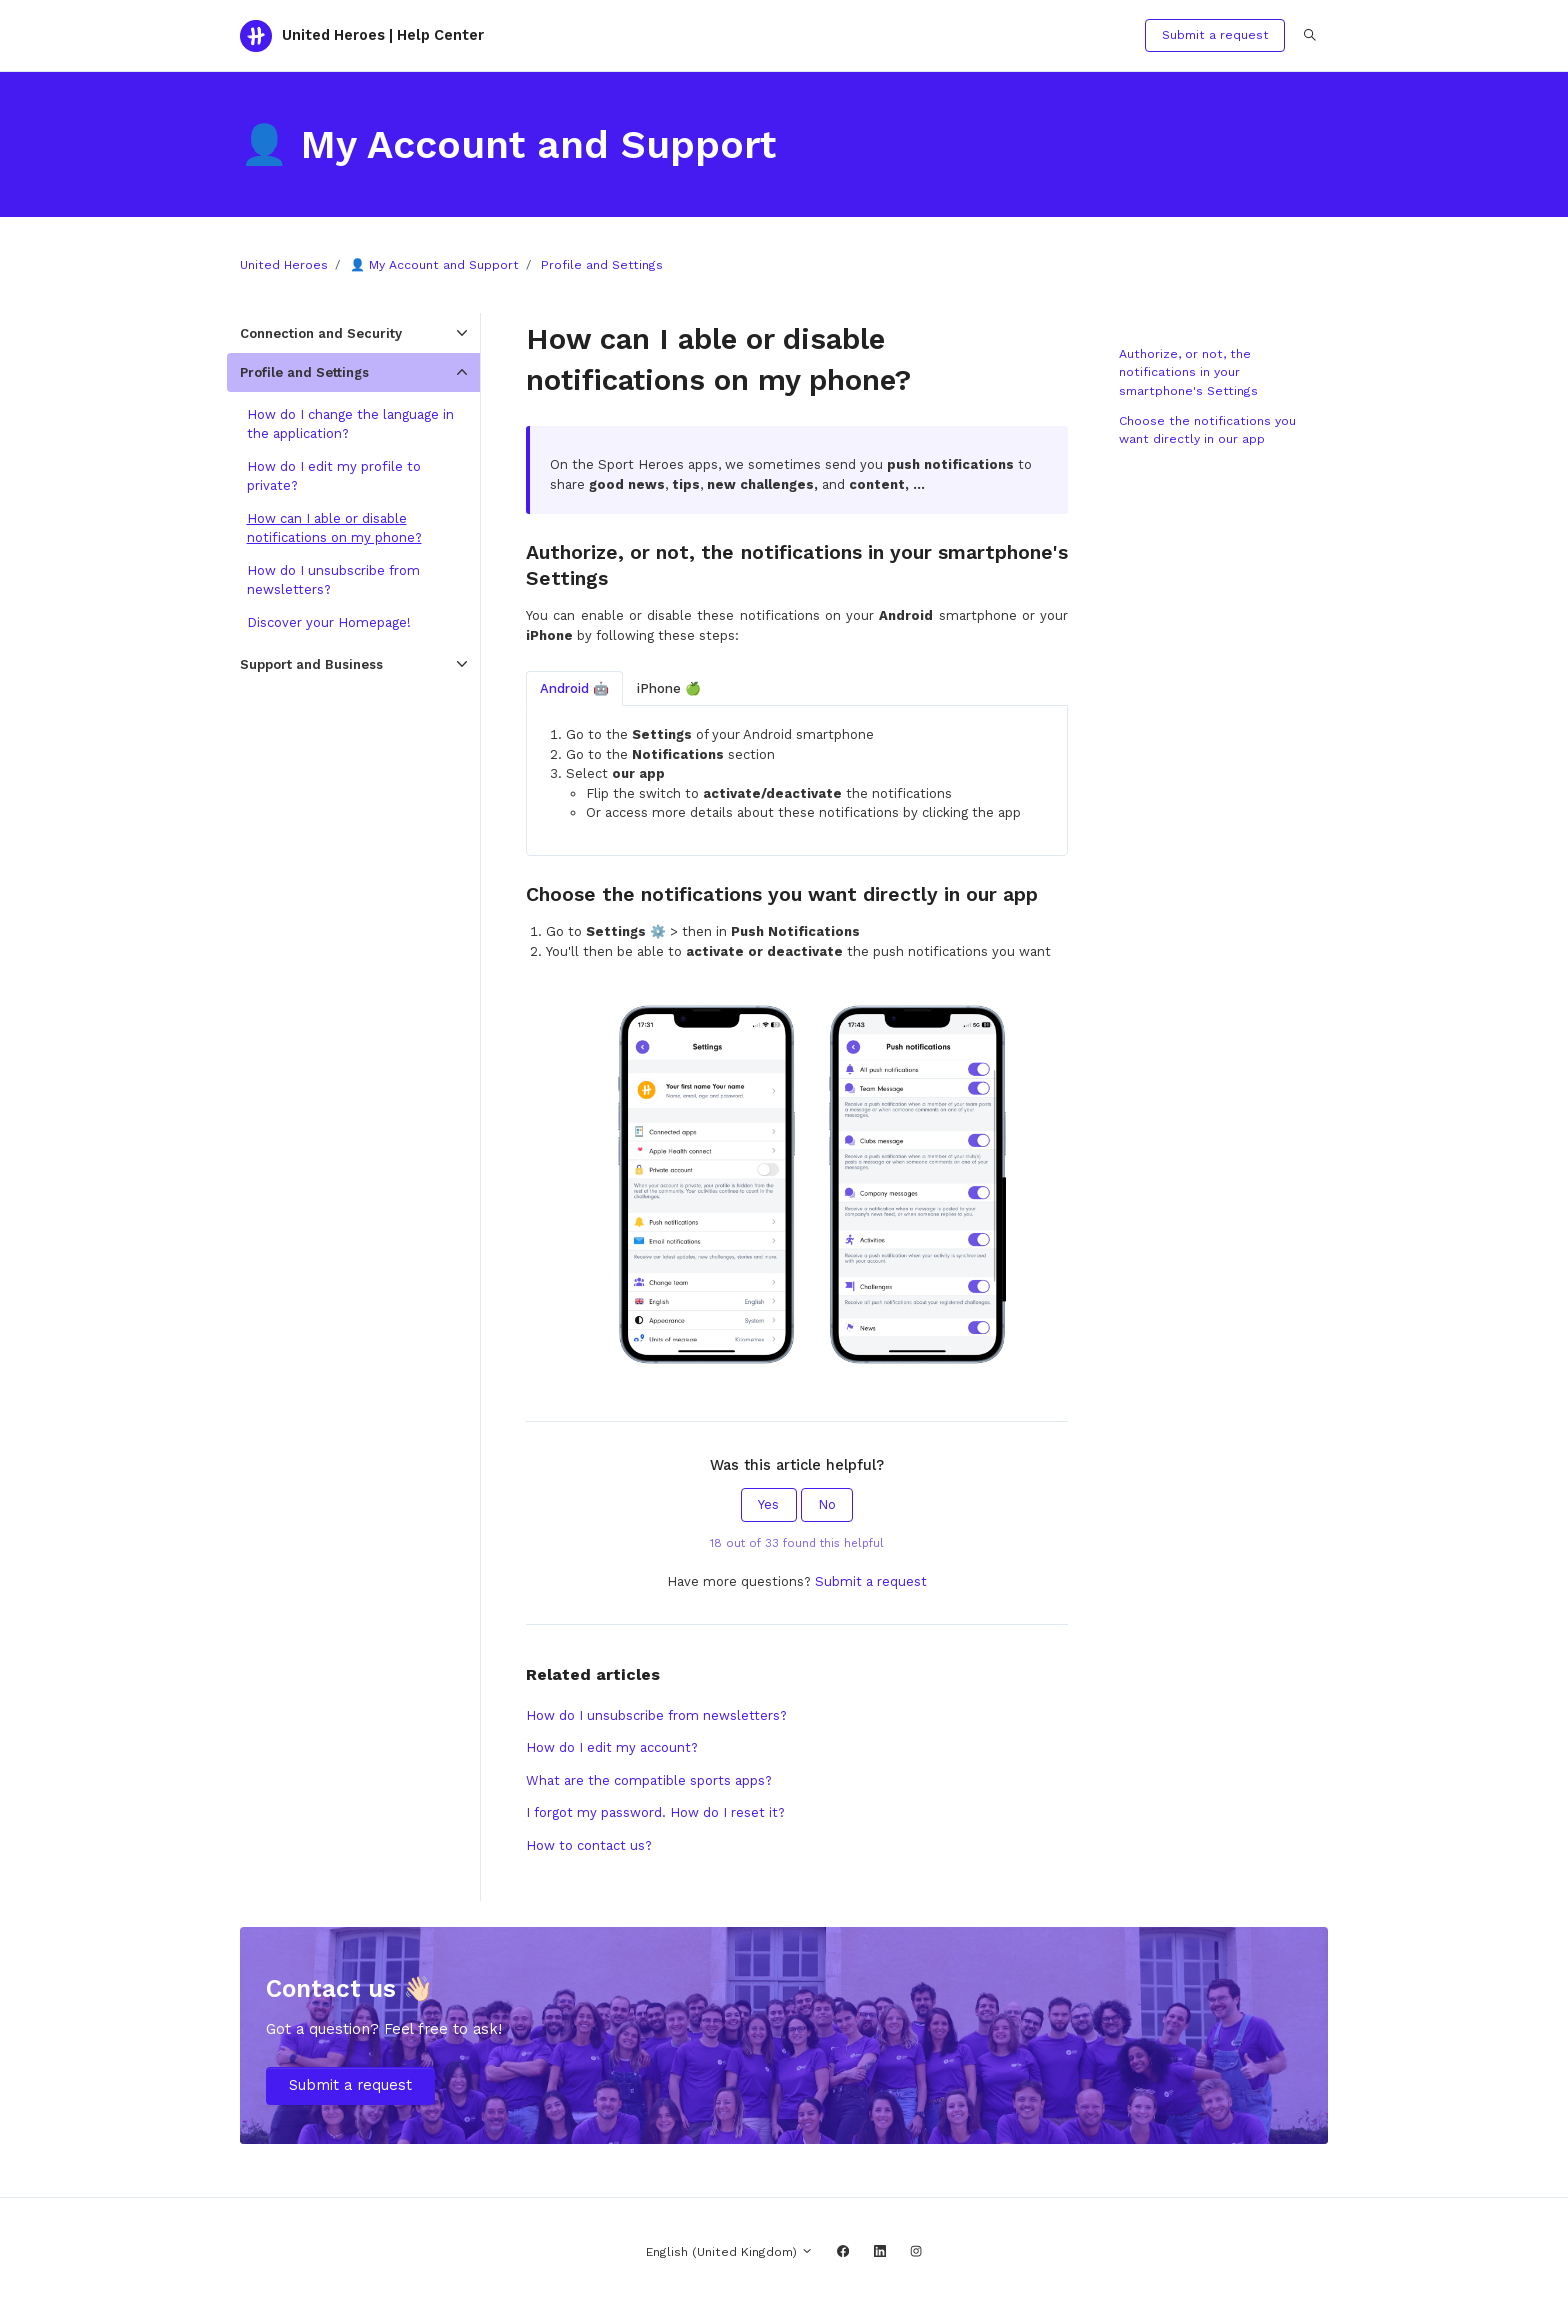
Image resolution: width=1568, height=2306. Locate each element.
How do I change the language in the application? (350, 424)
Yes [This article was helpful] (768, 1504)
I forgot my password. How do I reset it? (655, 1812)
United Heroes (284, 265)
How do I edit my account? (612, 1747)
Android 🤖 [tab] (574, 688)
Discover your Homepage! (329, 622)
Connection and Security (321, 333)
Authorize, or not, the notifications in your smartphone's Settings (1188, 372)
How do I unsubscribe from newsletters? (656, 1715)
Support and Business (311, 664)
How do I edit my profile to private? (334, 476)
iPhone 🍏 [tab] (669, 688)
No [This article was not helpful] (827, 1504)
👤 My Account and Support (434, 265)
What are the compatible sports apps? (649, 1780)
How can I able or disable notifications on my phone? (334, 528)
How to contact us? (589, 1845)
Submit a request (1215, 35)
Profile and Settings (602, 265)
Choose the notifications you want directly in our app (1207, 430)
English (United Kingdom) (729, 2252)
